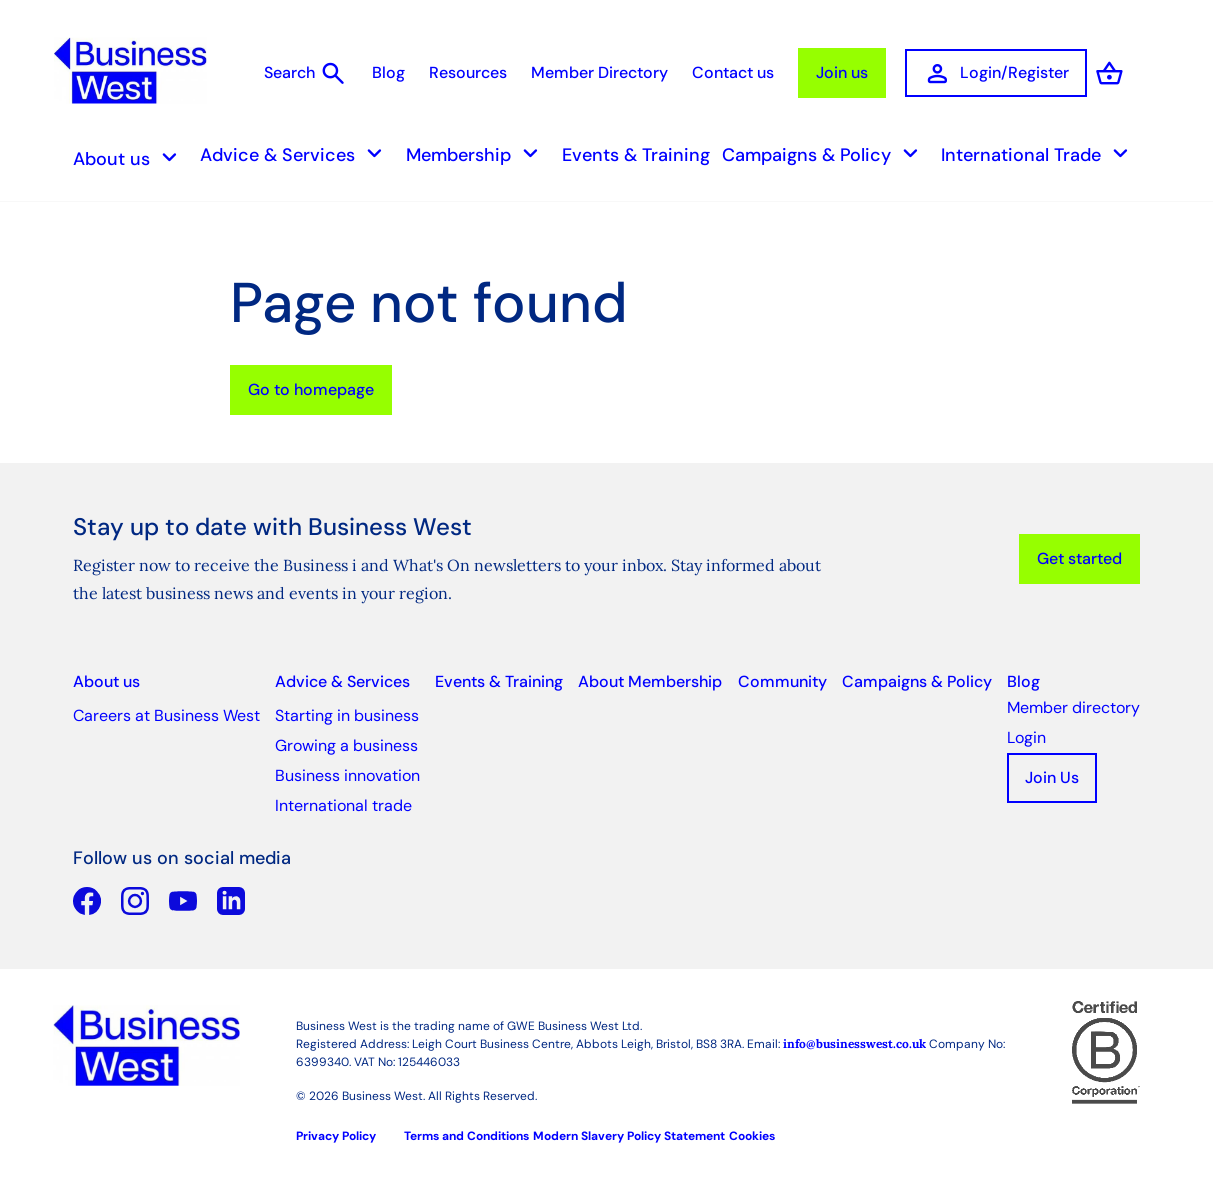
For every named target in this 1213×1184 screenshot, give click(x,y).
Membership (478, 155)
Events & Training (636, 156)
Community (782, 682)
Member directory (1073, 708)
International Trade (1040, 155)
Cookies (752, 1137)
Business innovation (347, 776)
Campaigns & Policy (826, 155)
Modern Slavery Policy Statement (629, 1137)
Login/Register (996, 74)
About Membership (650, 682)
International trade (343, 806)
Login (1026, 738)
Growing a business (346, 746)
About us (131, 159)
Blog (388, 73)
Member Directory (599, 73)
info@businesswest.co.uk (854, 1044)
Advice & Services (297, 155)
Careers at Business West (166, 716)
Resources (468, 73)
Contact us (733, 73)
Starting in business (347, 716)
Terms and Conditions (466, 1137)
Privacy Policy (336, 1137)
